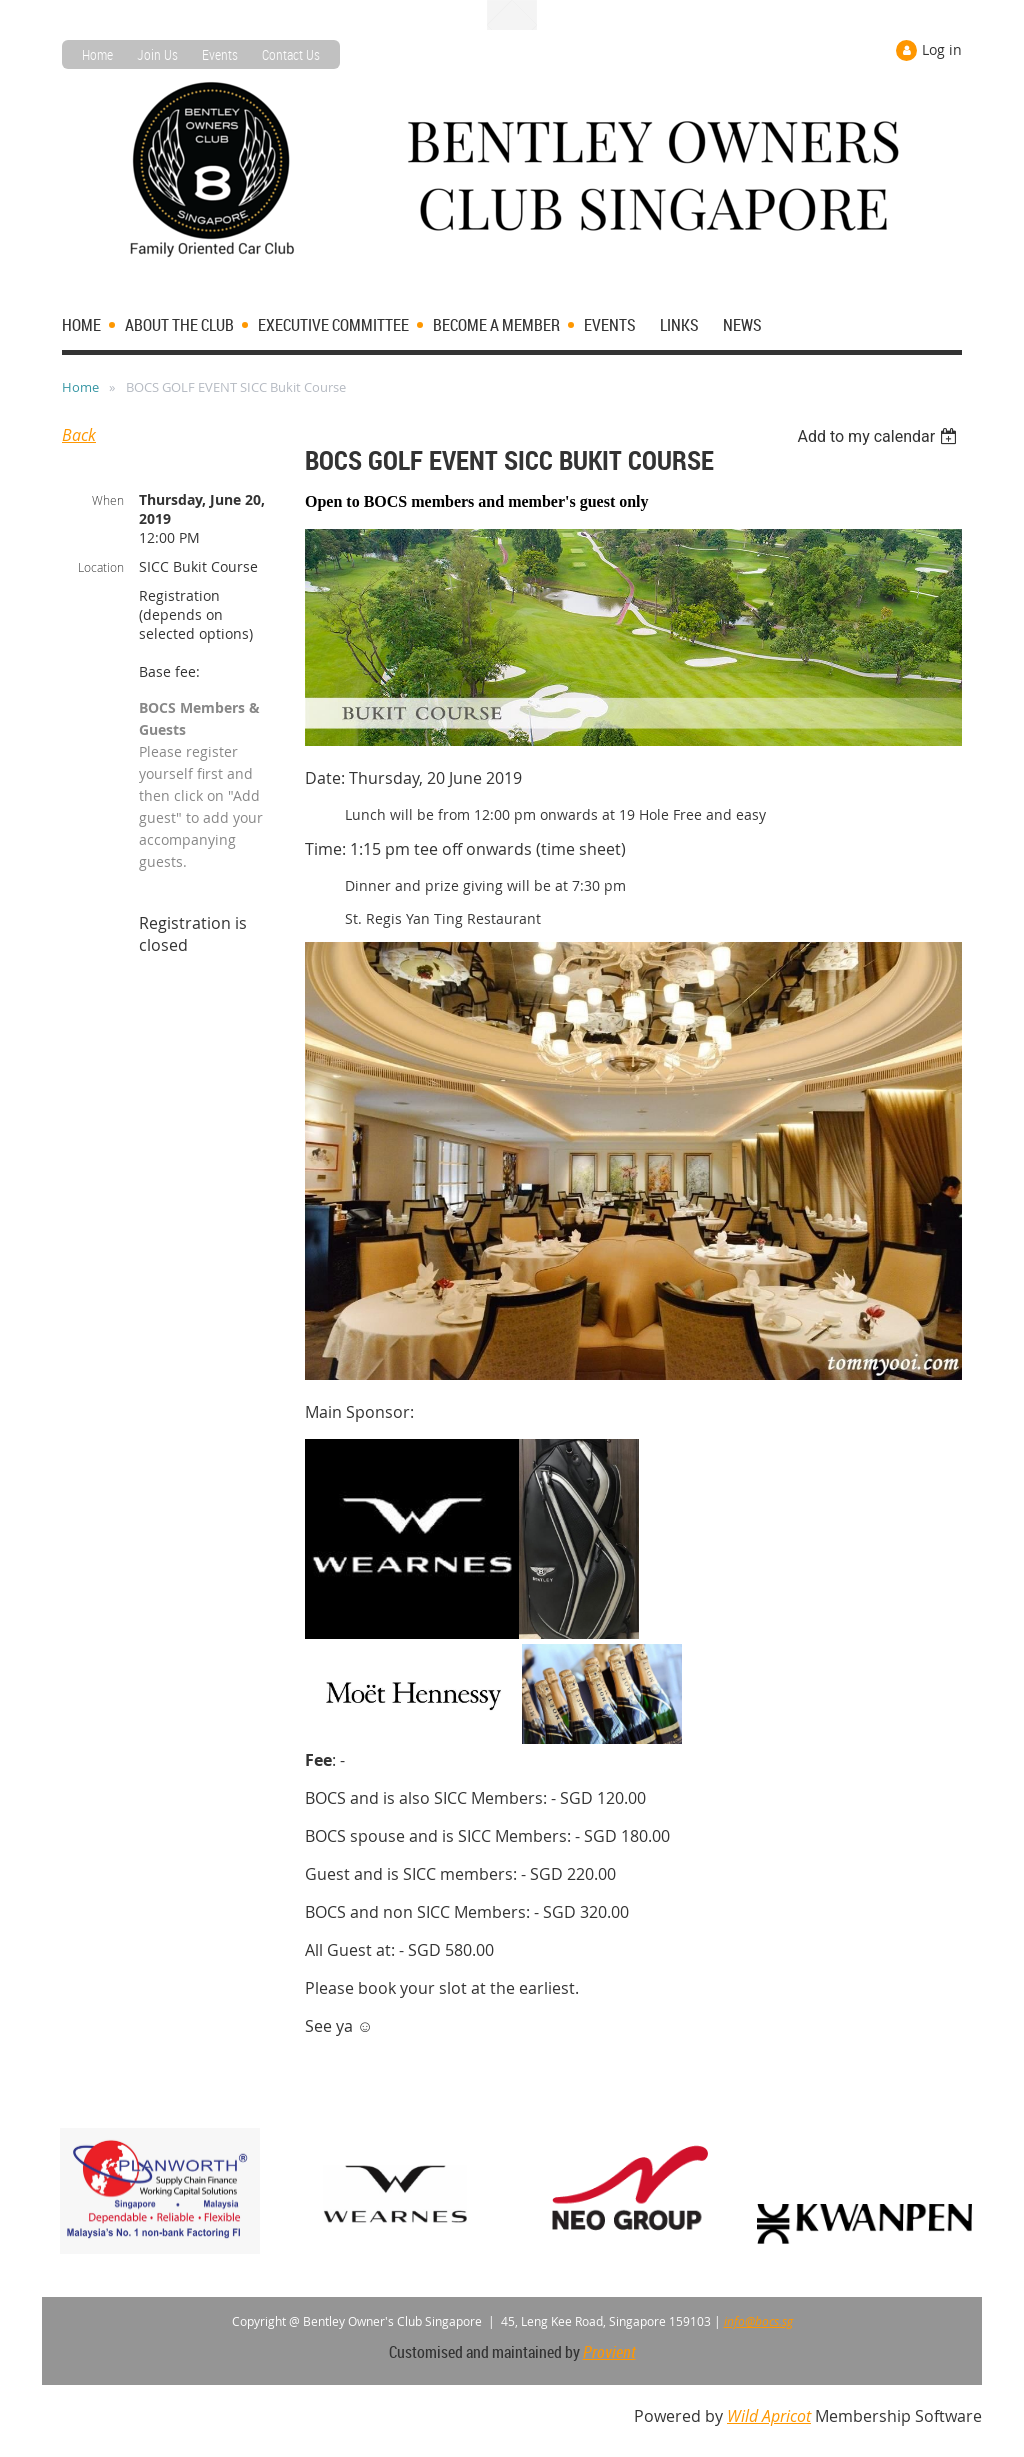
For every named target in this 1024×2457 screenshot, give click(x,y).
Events (220, 54)
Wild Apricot (769, 2416)
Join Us (157, 54)
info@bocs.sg (758, 2321)
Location (101, 567)
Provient (609, 2352)
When (108, 500)
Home (97, 54)
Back (79, 435)
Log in (942, 49)
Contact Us (291, 54)
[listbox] (879, 436)
